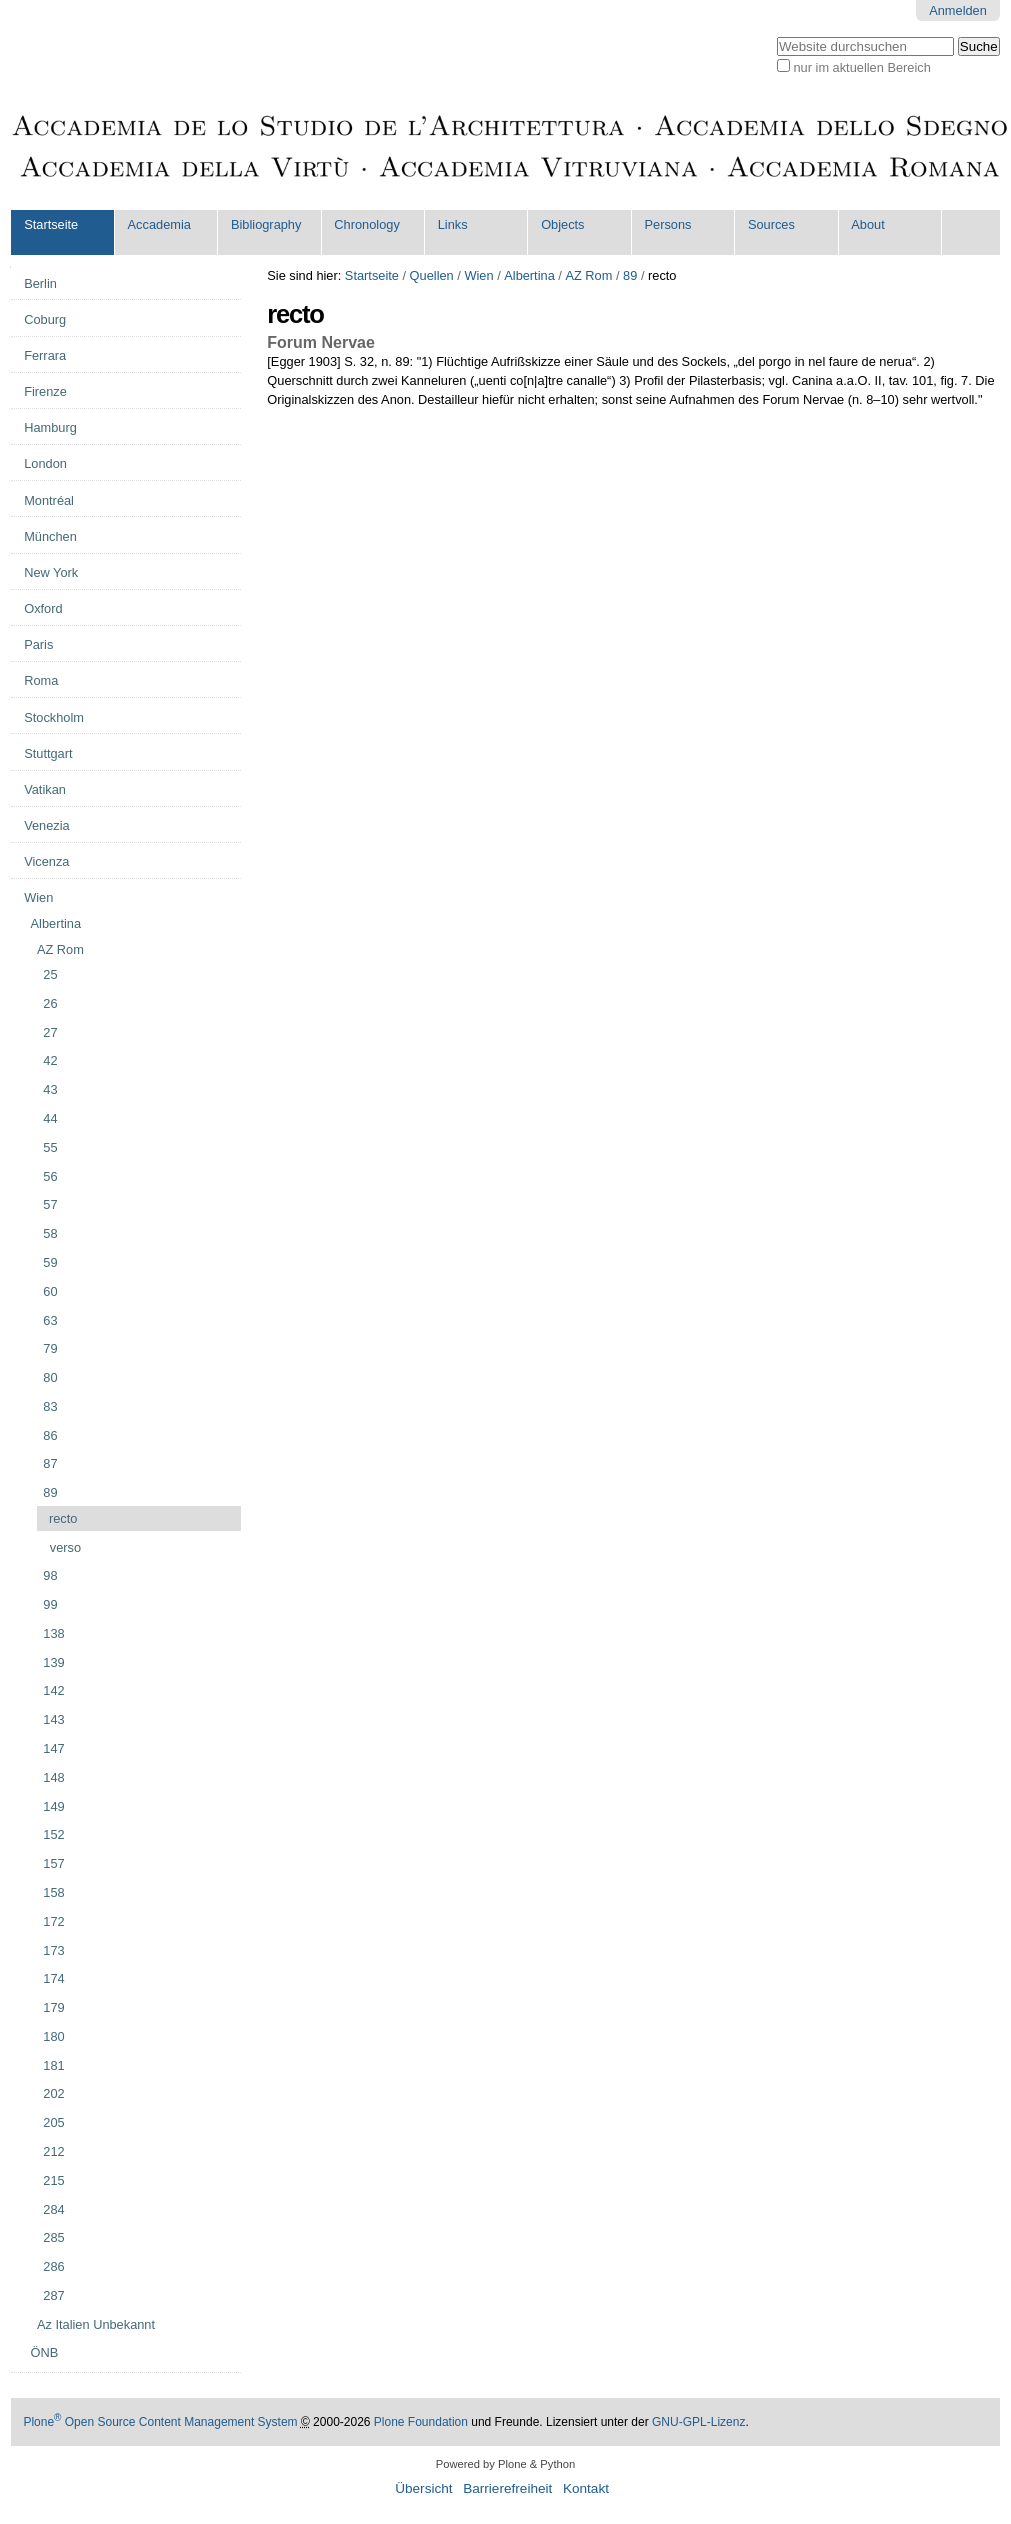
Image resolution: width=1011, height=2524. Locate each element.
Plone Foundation (421, 2422)
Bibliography (266, 224)
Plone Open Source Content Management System (160, 2422)
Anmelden (958, 10)
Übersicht (423, 2488)
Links (453, 224)
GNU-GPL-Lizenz (698, 2422)
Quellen (432, 275)
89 (630, 275)
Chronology (366, 224)
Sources (771, 224)
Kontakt (586, 2488)
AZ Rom (588, 275)
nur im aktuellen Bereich (862, 67)
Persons (668, 224)
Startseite (51, 224)
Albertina (529, 275)
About (867, 224)
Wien (478, 275)
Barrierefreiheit (507, 2488)
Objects (562, 224)
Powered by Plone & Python (505, 2464)
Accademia (159, 224)
